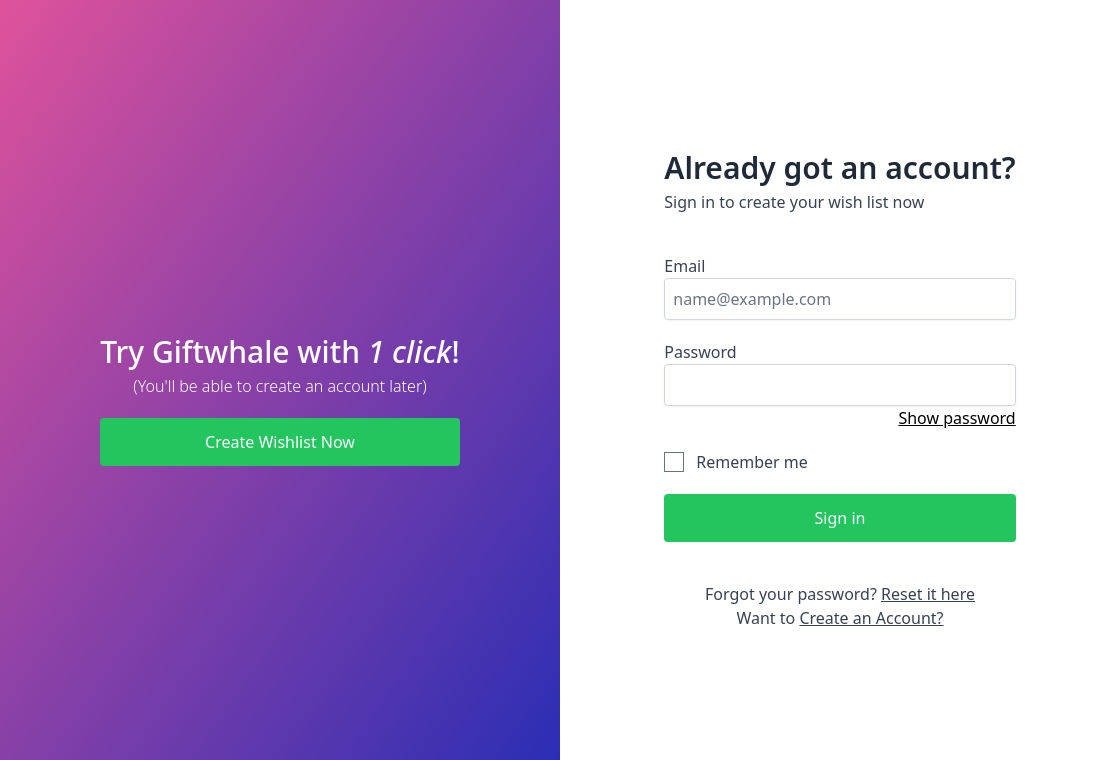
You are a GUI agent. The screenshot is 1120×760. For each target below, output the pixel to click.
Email (684, 266)
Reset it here (928, 594)
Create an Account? (871, 618)
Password (700, 352)
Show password (956, 418)
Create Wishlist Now (280, 442)
